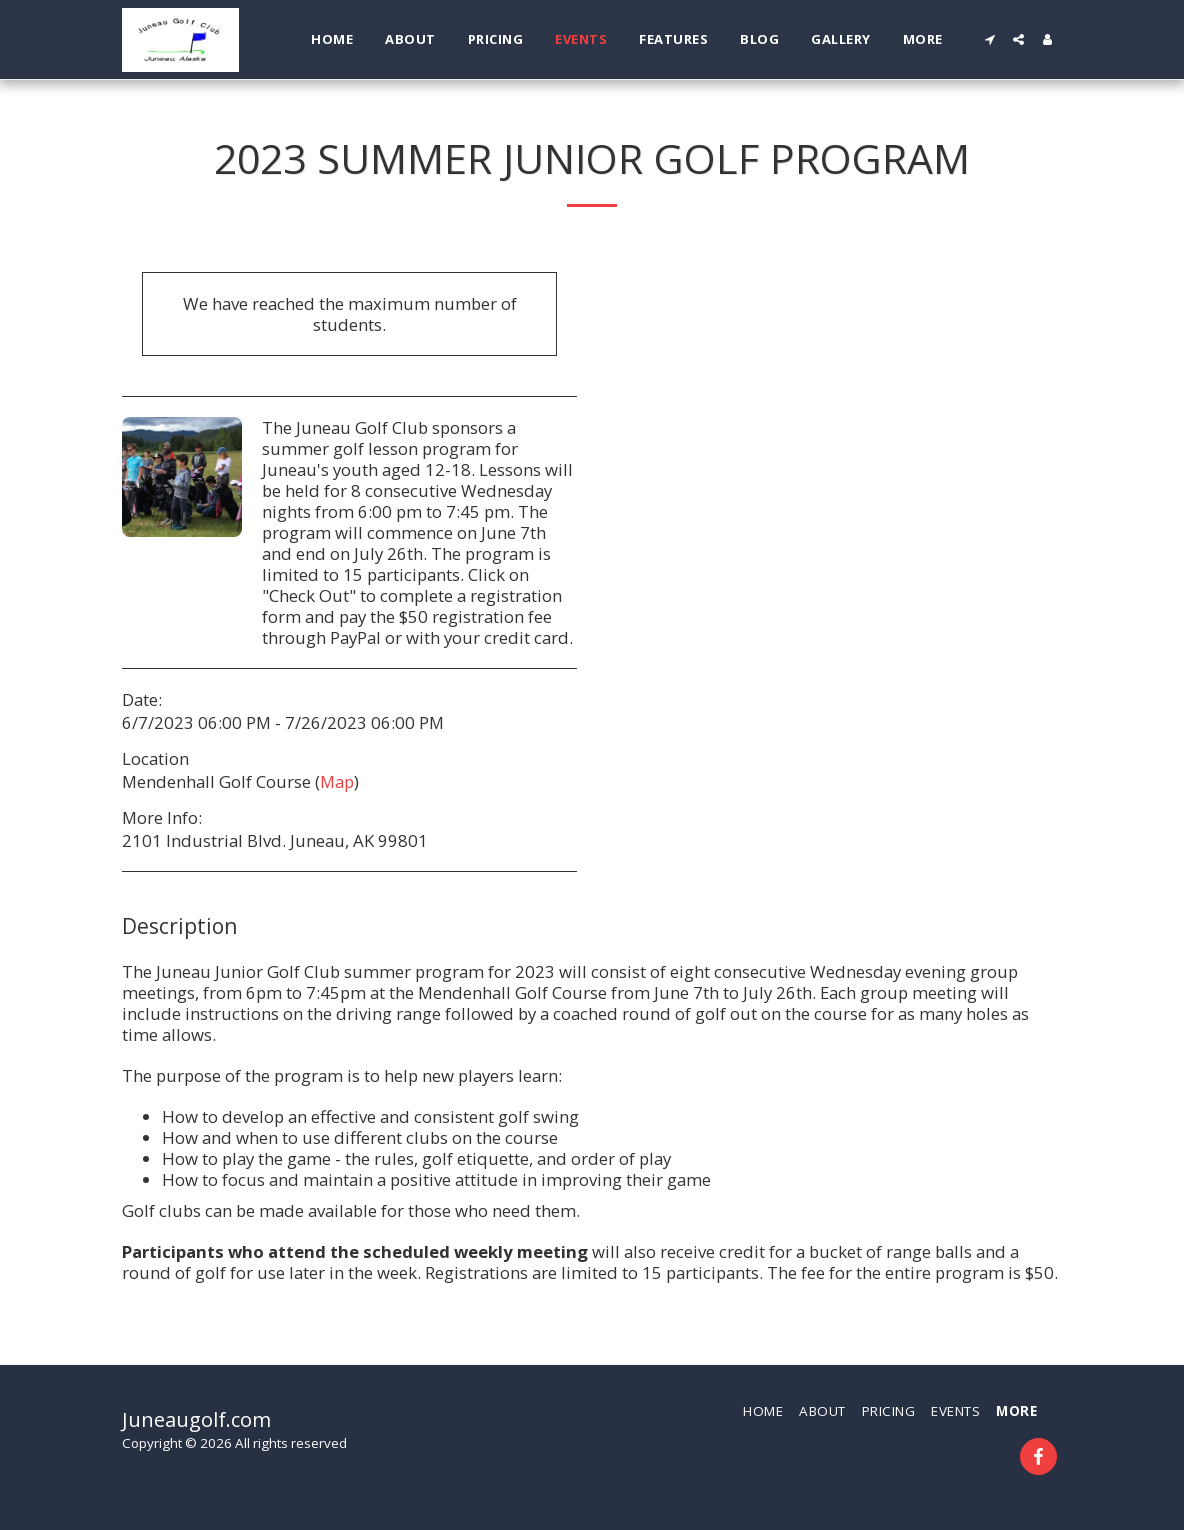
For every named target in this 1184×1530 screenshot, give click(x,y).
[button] (989, 39)
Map (337, 781)
